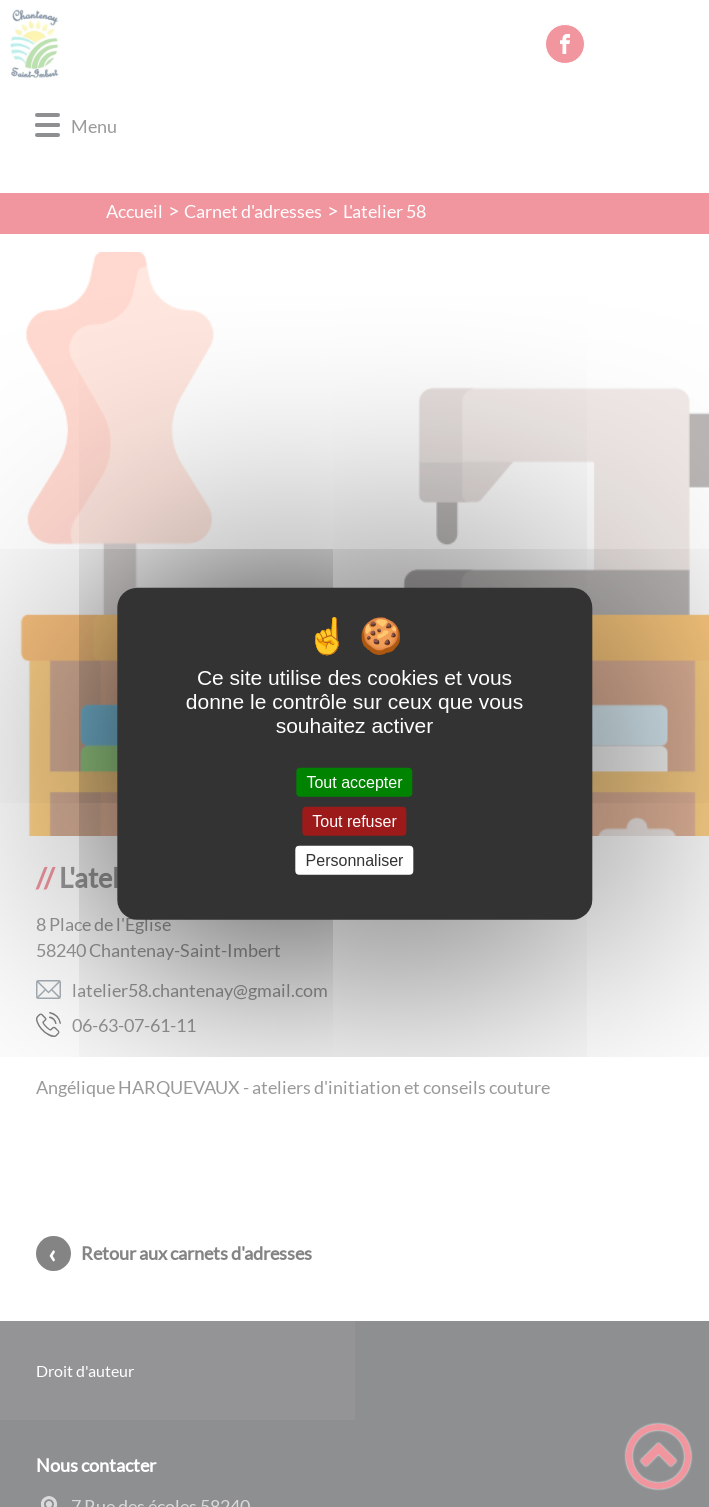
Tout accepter (354, 781)
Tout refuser (354, 820)
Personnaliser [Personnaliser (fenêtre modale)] (355, 860)
